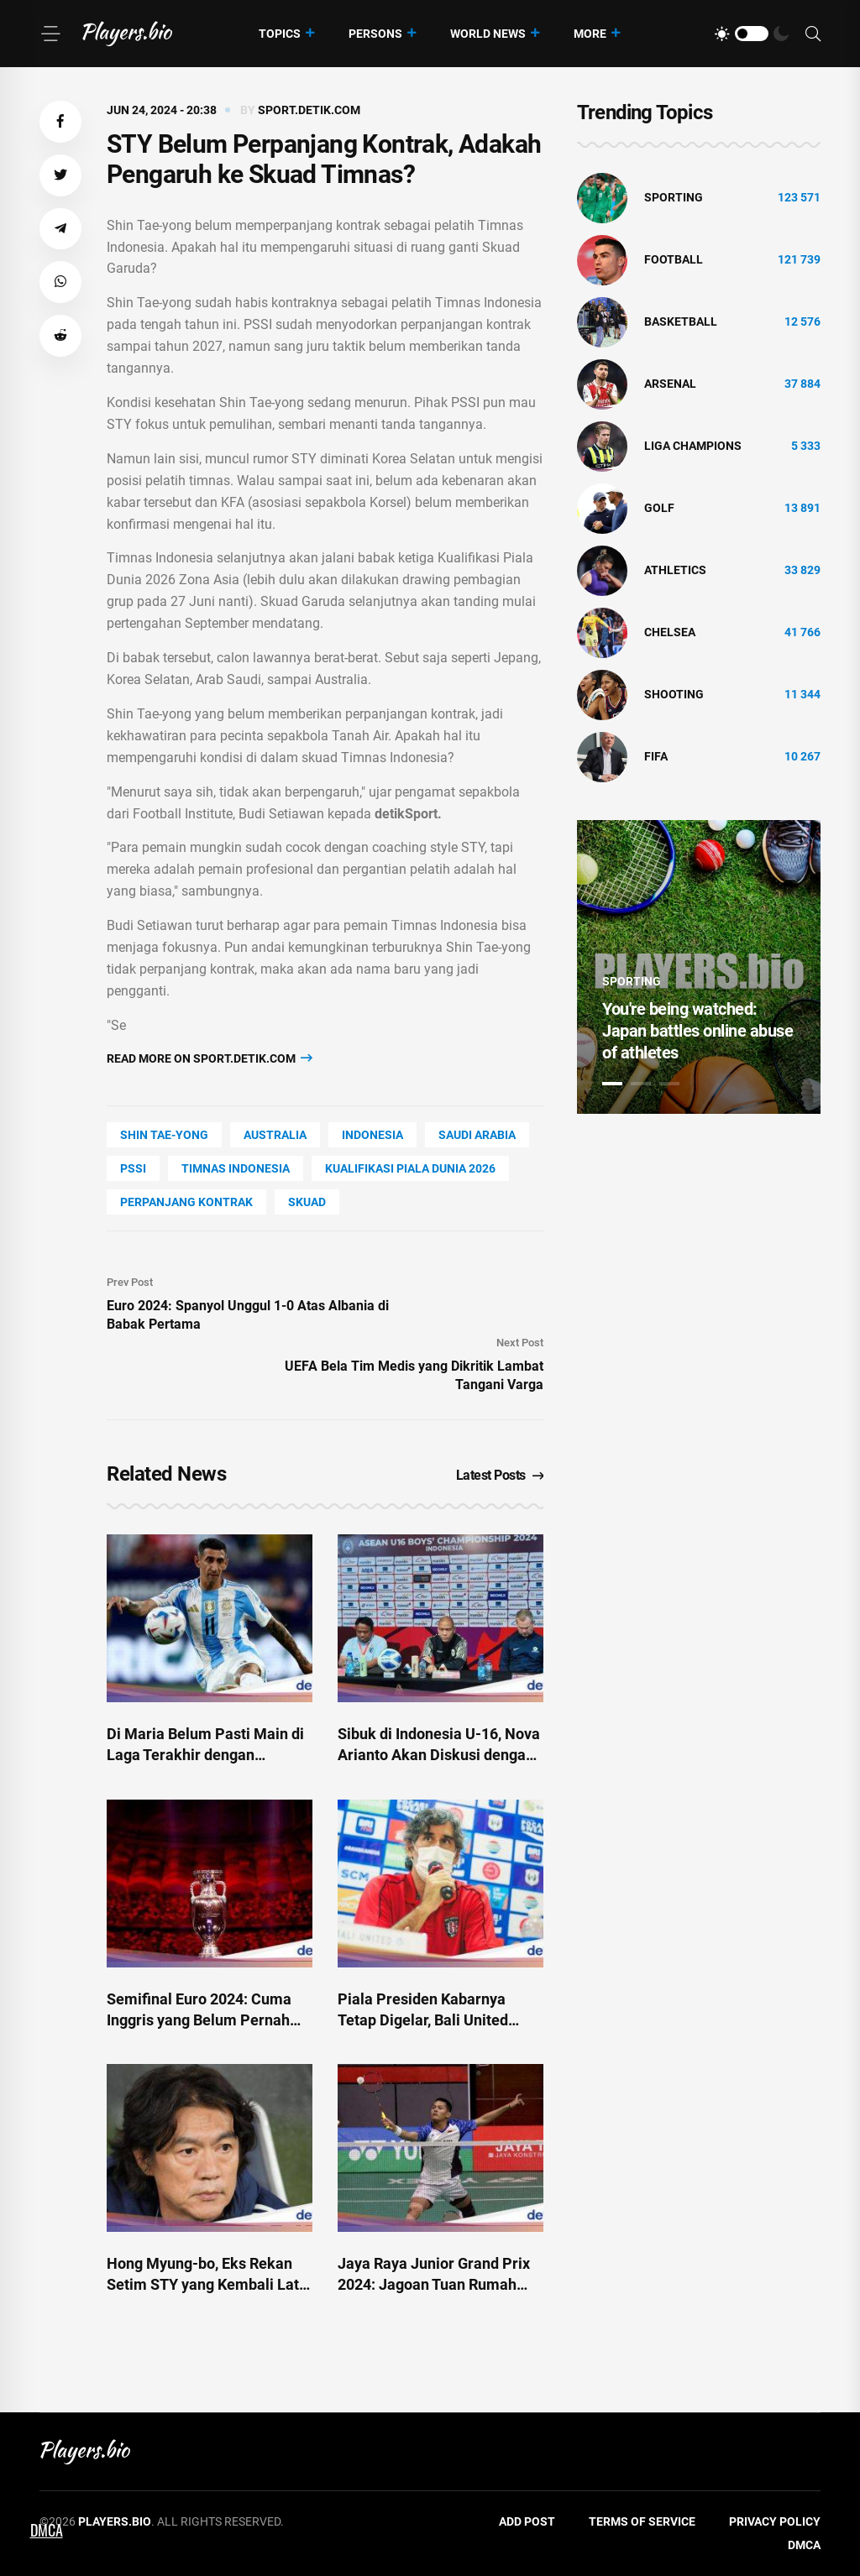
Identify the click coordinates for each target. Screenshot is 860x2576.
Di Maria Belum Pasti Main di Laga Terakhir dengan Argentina (205, 1754)
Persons (375, 33)
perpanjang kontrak (186, 1202)
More (590, 33)
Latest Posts (500, 1475)
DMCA (804, 2545)
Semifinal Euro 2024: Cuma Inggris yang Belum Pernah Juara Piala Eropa (199, 2020)
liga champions (693, 445)
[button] (60, 122)
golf (659, 508)
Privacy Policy (775, 2521)
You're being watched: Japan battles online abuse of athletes (697, 1031)
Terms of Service (642, 2521)
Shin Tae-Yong (164, 1135)
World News (488, 33)
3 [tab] (669, 1083)
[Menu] (50, 33)
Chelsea (669, 632)
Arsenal (670, 383)
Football (673, 259)
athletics (675, 570)
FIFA (656, 756)
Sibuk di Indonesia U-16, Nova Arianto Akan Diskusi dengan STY (439, 1754)
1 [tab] (612, 1083)
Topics (280, 33)
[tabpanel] (699, 967)
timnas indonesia (235, 1168)
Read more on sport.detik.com (209, 1058)
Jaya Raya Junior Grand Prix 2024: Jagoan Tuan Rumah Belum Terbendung (434, 2284)
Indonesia (372, 1135)
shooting (674, 694)
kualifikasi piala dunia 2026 (410, 1168)
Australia (275, 1135)
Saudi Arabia (477, 1135)
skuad (307, 1202)
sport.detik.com (309, 110)
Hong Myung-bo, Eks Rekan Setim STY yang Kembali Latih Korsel (209, 2284)
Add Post (527, 2521)
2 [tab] (641, 1083)
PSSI (133, 1168)
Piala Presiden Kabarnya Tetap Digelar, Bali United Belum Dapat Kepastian (423, 2020)
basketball (680, 321)
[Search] (813, 34)
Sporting (673, 197)
